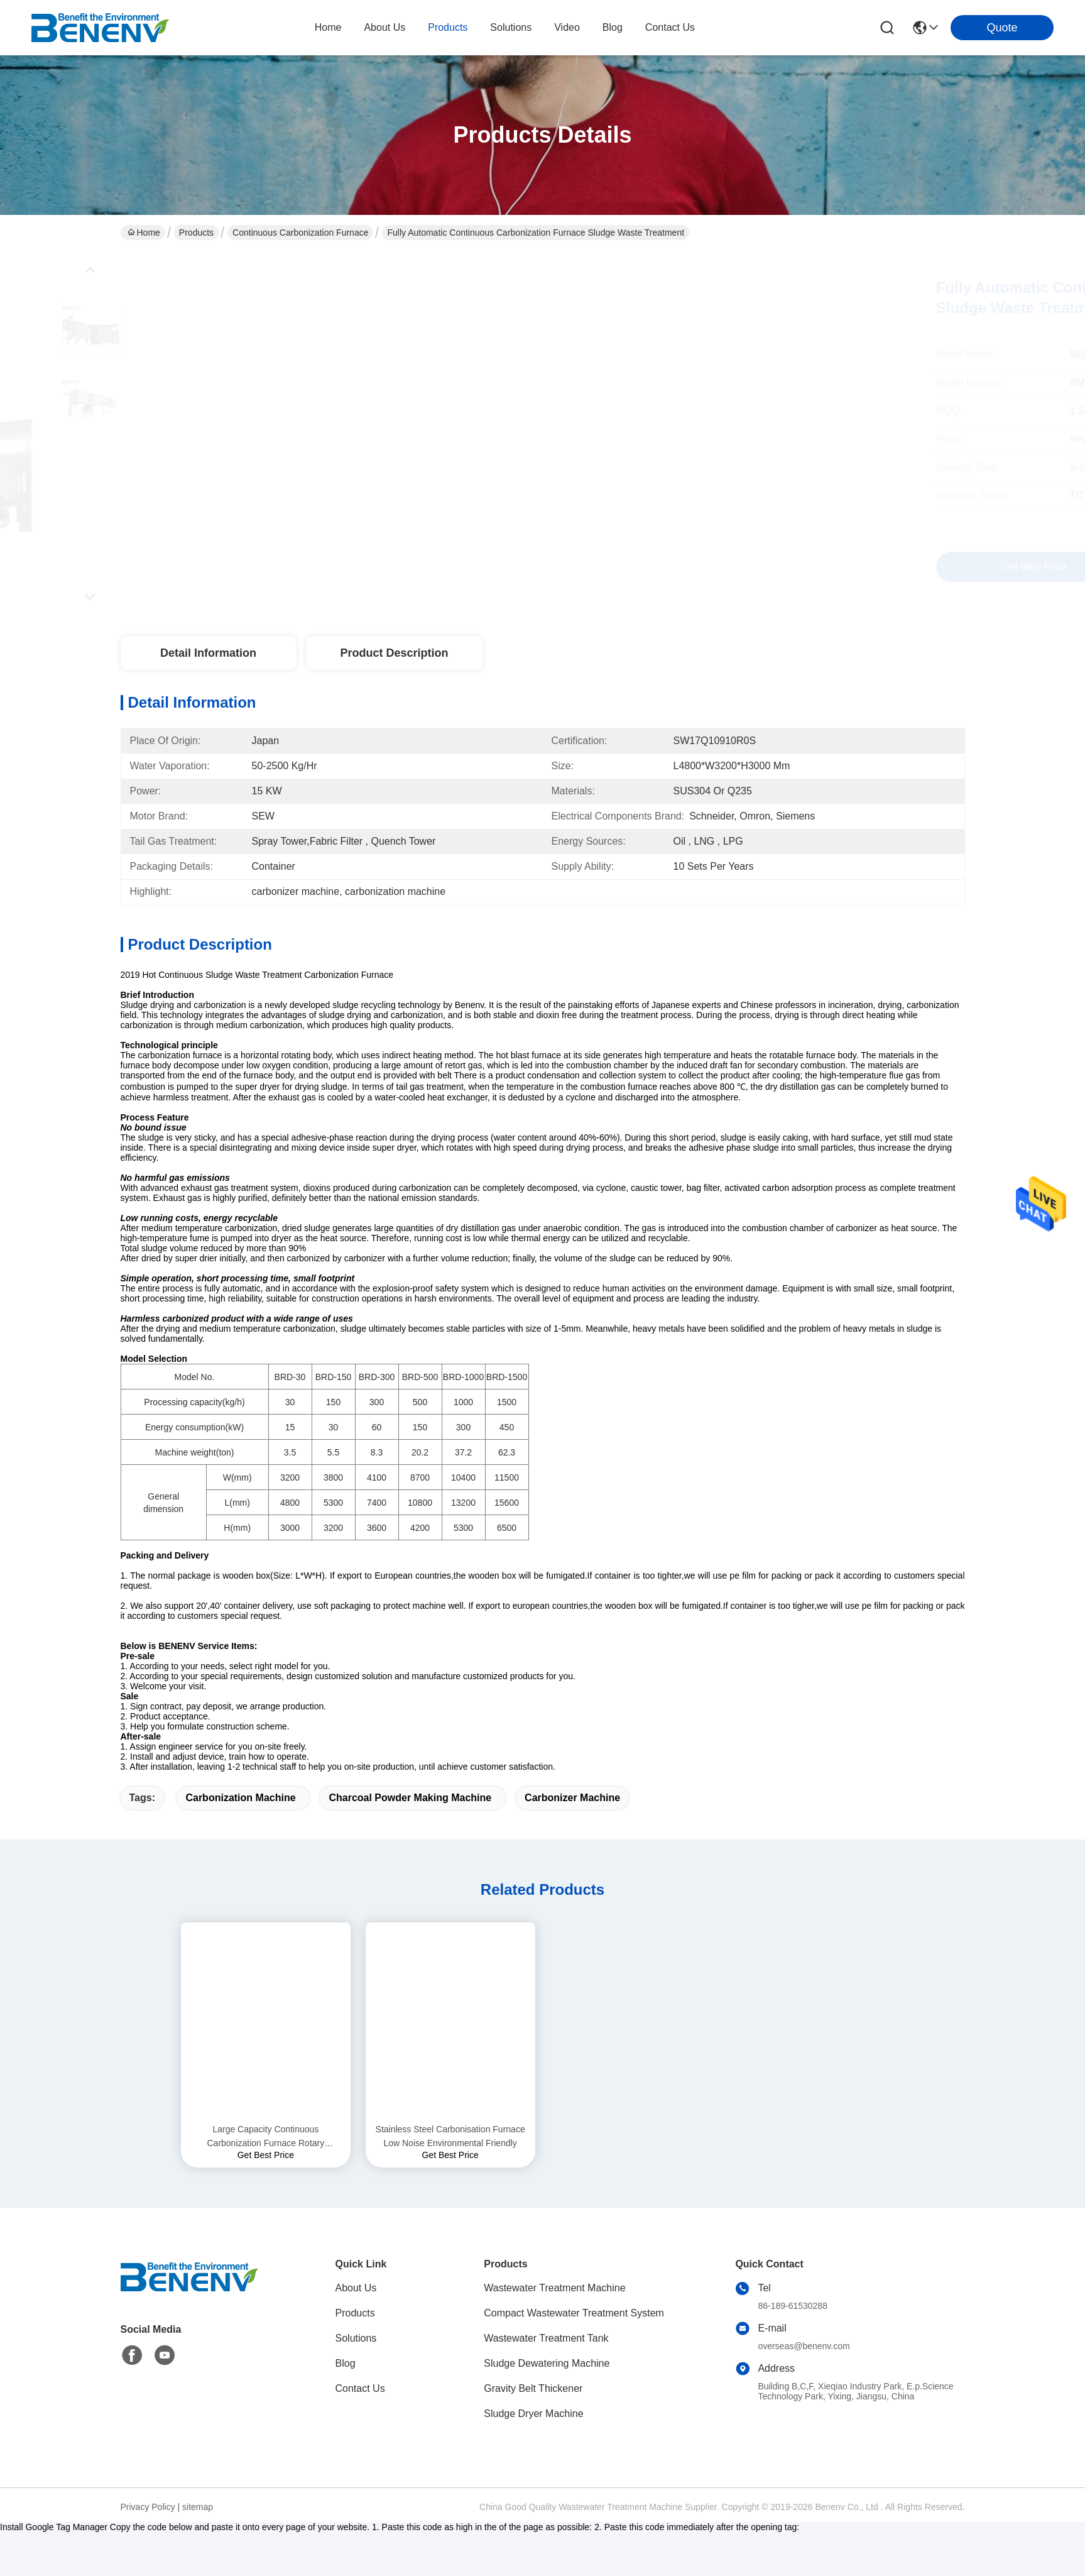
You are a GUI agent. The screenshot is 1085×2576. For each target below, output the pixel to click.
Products (196, 232)
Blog (345, 2407)
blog (612, 27)
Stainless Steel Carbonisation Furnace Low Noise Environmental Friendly (450, 2180)
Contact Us (360, 2432)
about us (384, 27)
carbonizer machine (572, 1841)
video (567, 27)
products (447, 27)
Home (328, 27)
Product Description (394, 653)
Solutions (356, 2382)
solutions (511, 27)
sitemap (197, 2551)
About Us (356, 2332)
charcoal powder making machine (410, 1841)
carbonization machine (240, 1841)
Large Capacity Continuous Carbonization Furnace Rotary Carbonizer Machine (265, 2181)
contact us (670, 27)
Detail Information (208, 653)
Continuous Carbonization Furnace (300, 232)
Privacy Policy (148, 2551)
